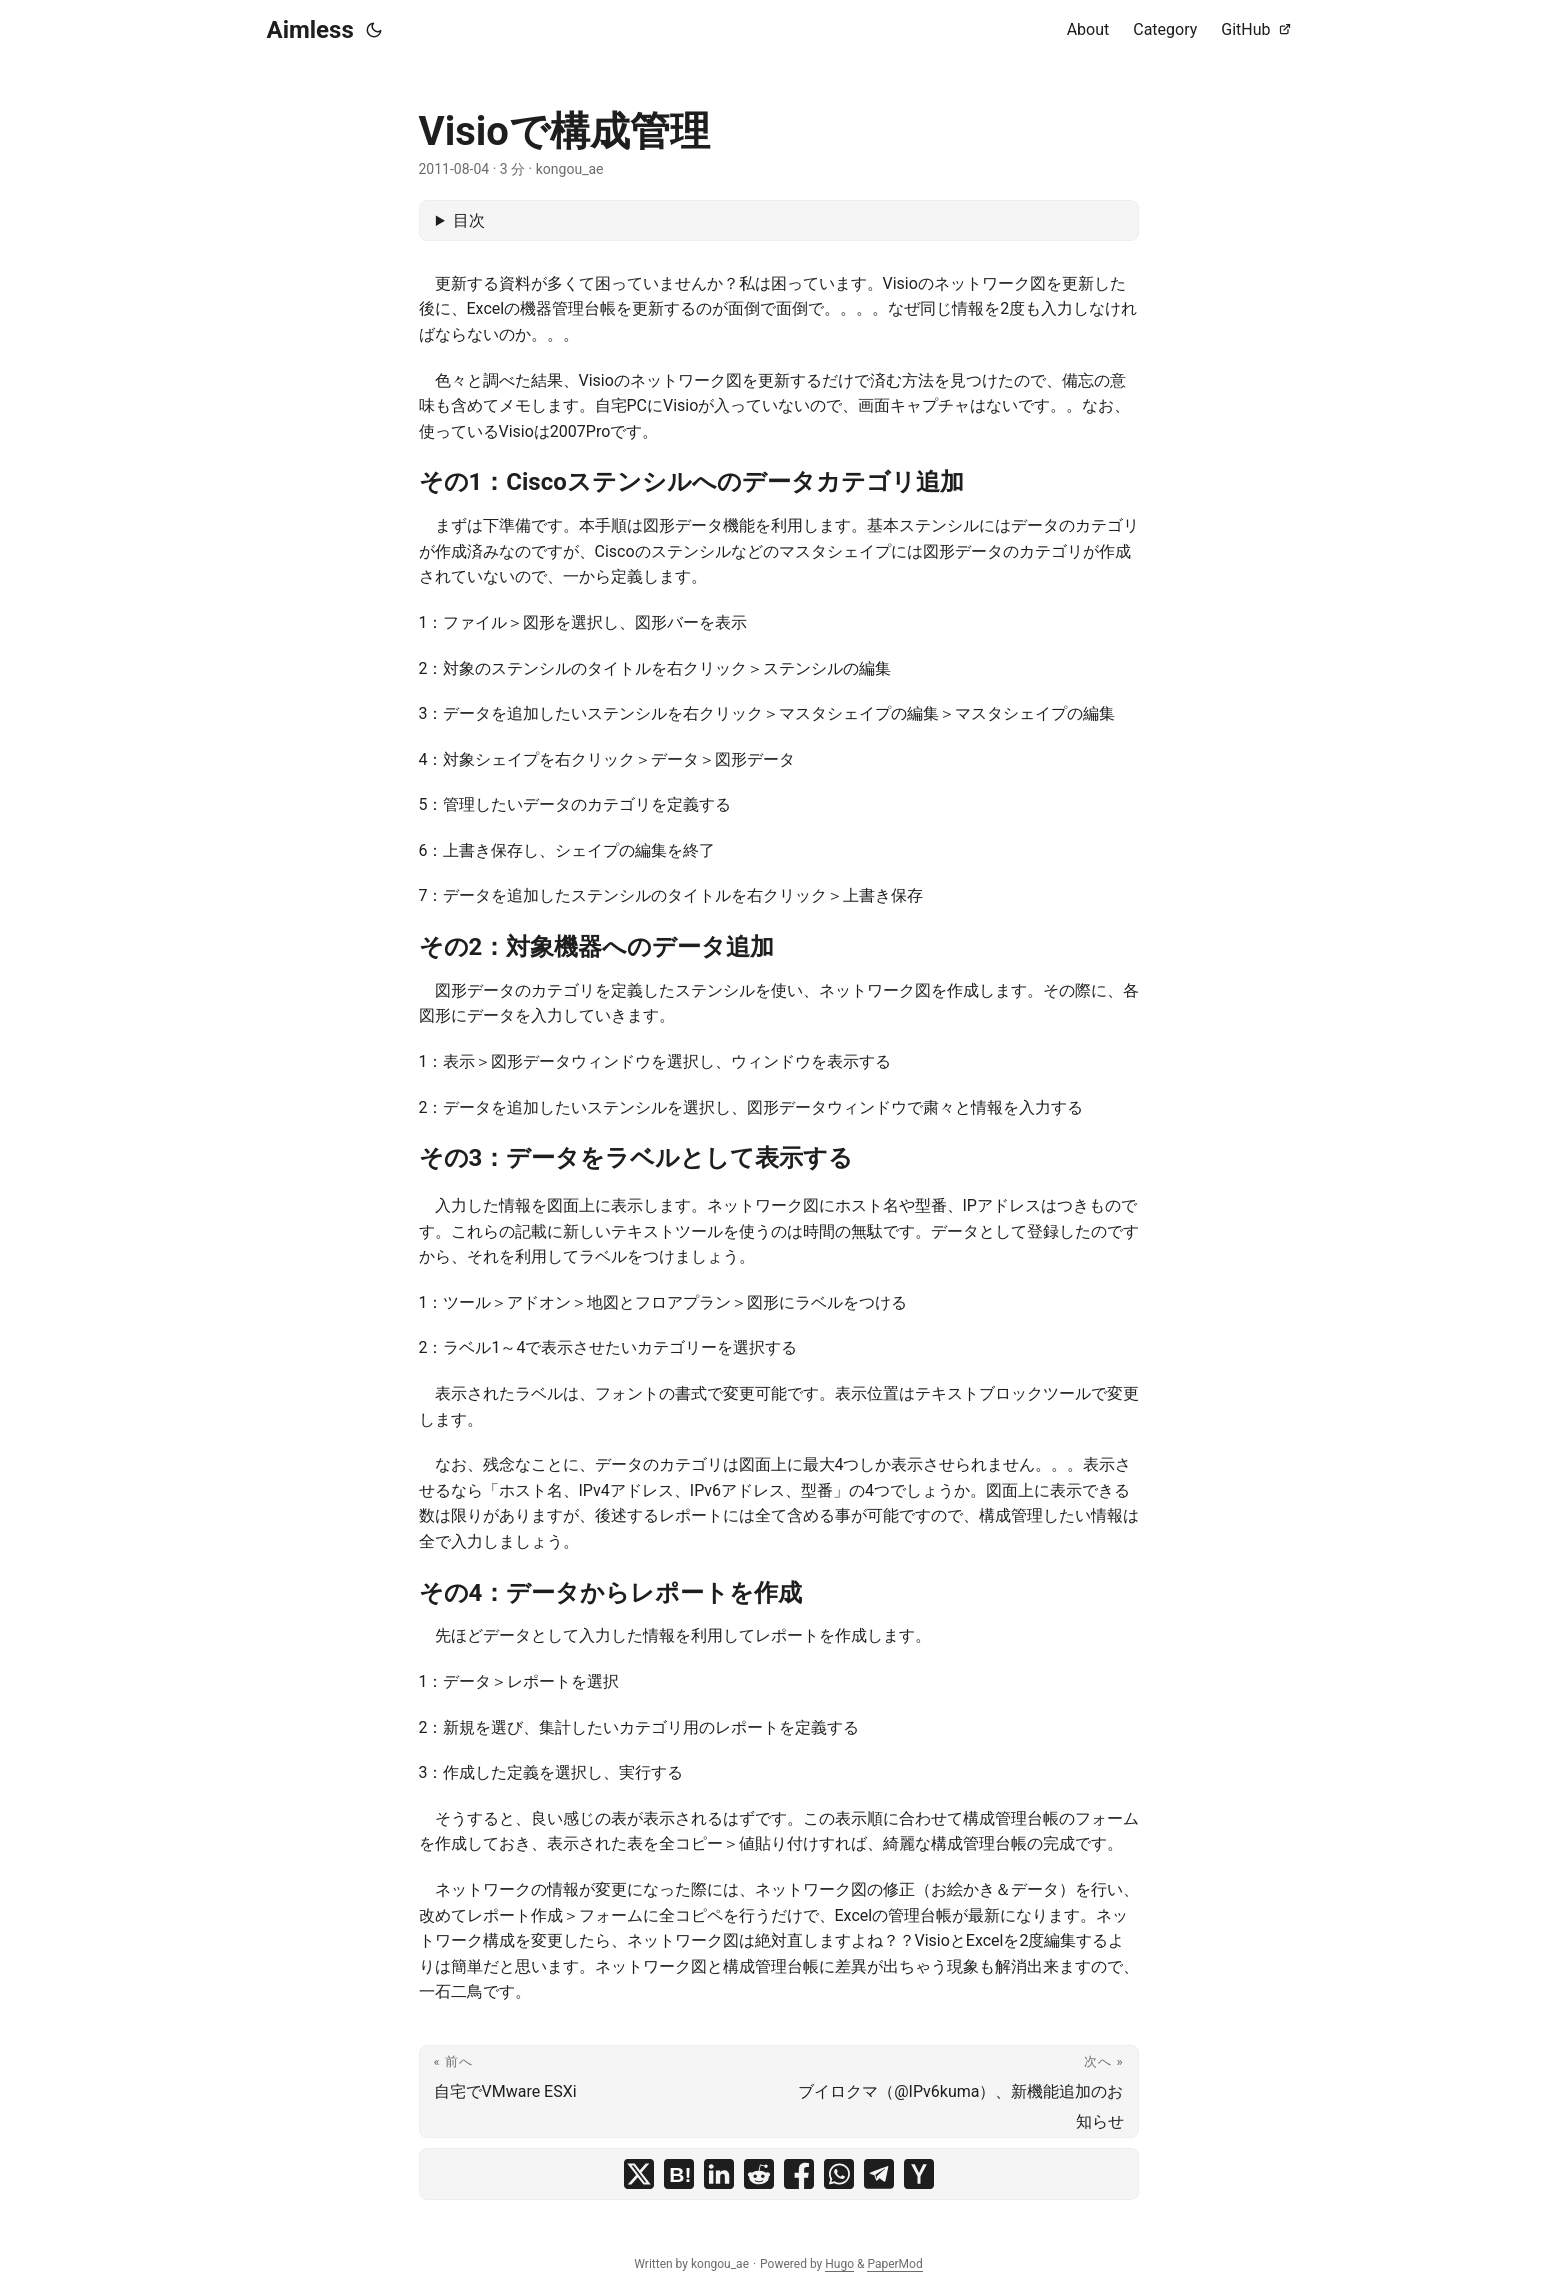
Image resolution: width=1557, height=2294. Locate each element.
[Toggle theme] (374, 30)
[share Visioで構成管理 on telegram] (879, 2174)
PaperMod (894, 2264)
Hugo (839, 2264)
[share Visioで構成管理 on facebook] (799, 2174)
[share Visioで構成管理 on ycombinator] (919, 2174)
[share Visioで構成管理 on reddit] (759, 2174)
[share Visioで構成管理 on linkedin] (719, 2174)
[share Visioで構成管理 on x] (639, 2174)
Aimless (310, 30)
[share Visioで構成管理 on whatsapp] (839, 2174)
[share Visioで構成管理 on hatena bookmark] (679, 2174)
